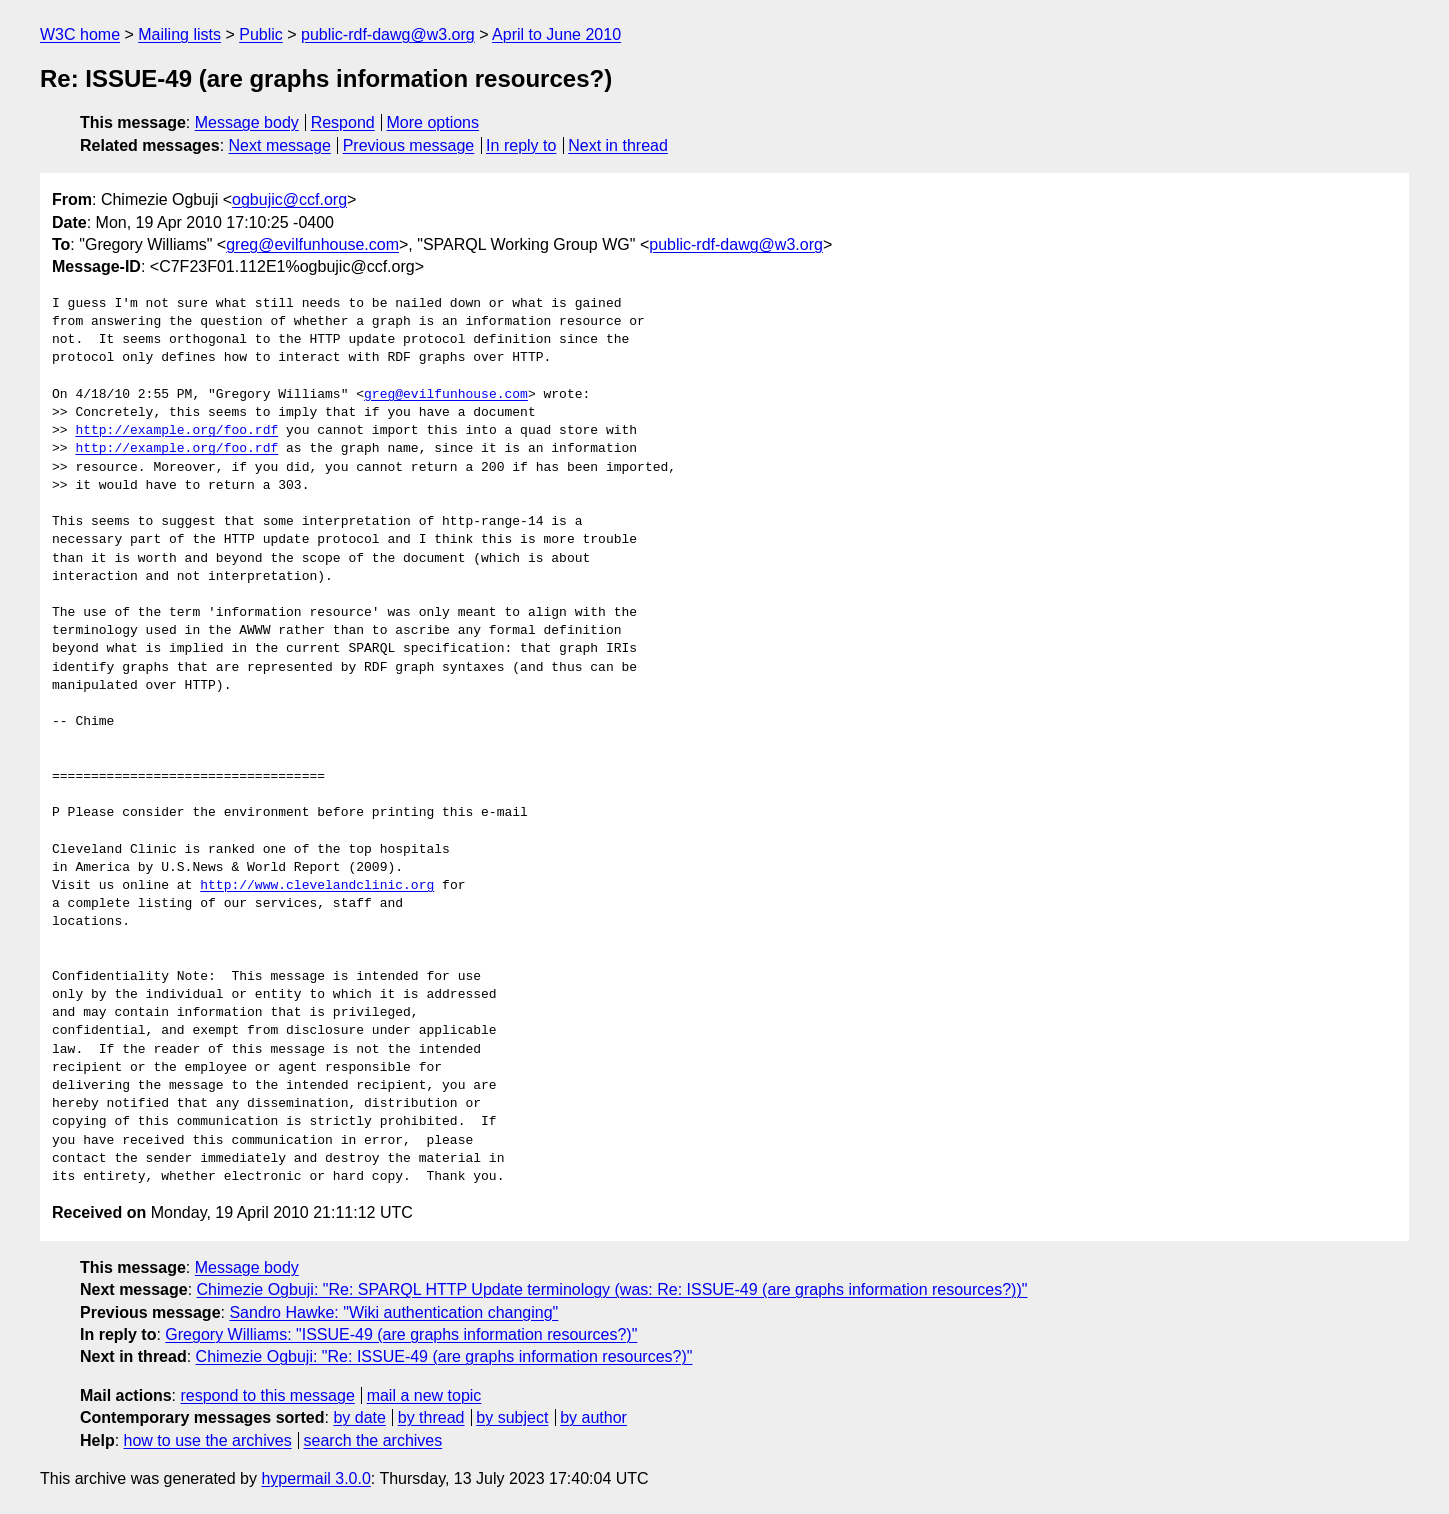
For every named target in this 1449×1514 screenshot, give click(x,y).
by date (359, 1417)
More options (433, 122)
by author (593, 1417)
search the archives (373, 1440)
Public (261, 34)
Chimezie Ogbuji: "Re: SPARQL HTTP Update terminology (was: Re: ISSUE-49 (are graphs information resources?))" (612, 1289)
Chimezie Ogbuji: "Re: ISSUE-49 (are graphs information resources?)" (444, 1356)
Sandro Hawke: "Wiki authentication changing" (393, 1312)
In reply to (521, 145)
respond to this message (267, 1395)
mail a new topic (424, 1395)
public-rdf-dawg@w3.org (388, 34)
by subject (512, 1417)
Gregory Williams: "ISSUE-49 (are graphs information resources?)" (401, 1334)
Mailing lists (179, 34)
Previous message (409, 145)
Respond (343, 122)
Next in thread (618, 145)
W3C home (80, 34)
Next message (280, 145)
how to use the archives (208, 1440)
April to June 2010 (556, 34)
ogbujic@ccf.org (289, 199)
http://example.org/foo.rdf (176, 431)
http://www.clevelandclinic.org (317, 886)
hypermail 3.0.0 (315, 1478)
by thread (431, 1417)
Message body (247, 122)
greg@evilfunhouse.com (312, 244)
